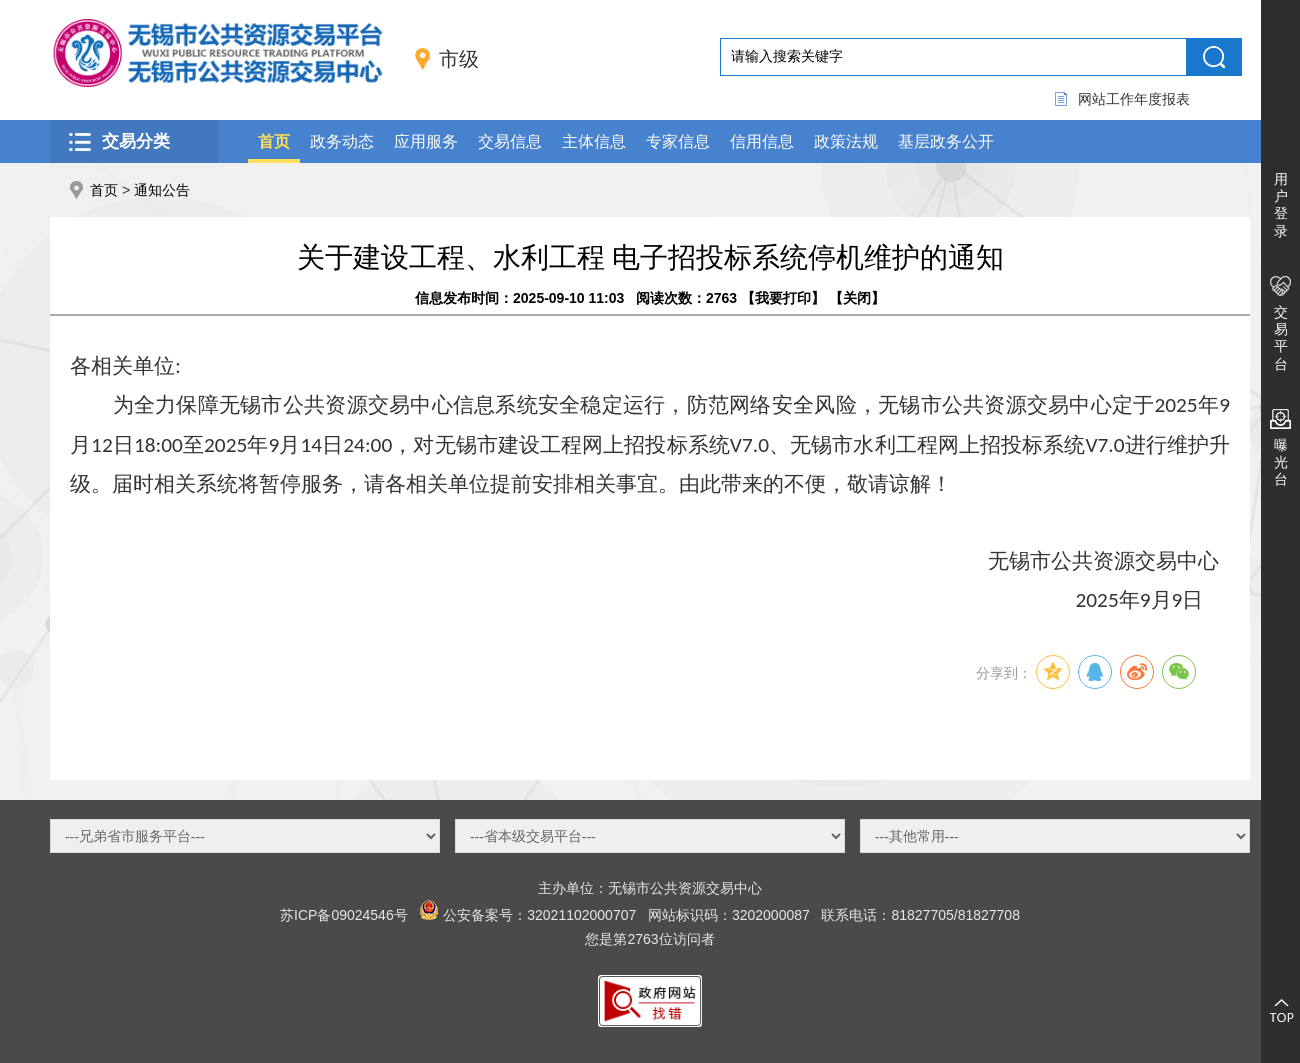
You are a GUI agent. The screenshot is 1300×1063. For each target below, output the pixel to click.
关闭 (857, 298)
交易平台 (1281, 338)
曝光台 (1281, 462)
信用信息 (762, 141)
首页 (274, 141)
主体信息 (594, 141)
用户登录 (1281, 205)
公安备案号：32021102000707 (539, 915)
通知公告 (162, 190)
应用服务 (426, 141)
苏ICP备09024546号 (344, 915)
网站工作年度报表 (1134, 99)
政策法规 (846, 141)
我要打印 (783, 298)
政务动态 (342, 141)
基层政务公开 (946, 141)
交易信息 (510, 141)
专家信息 (678, 141)
